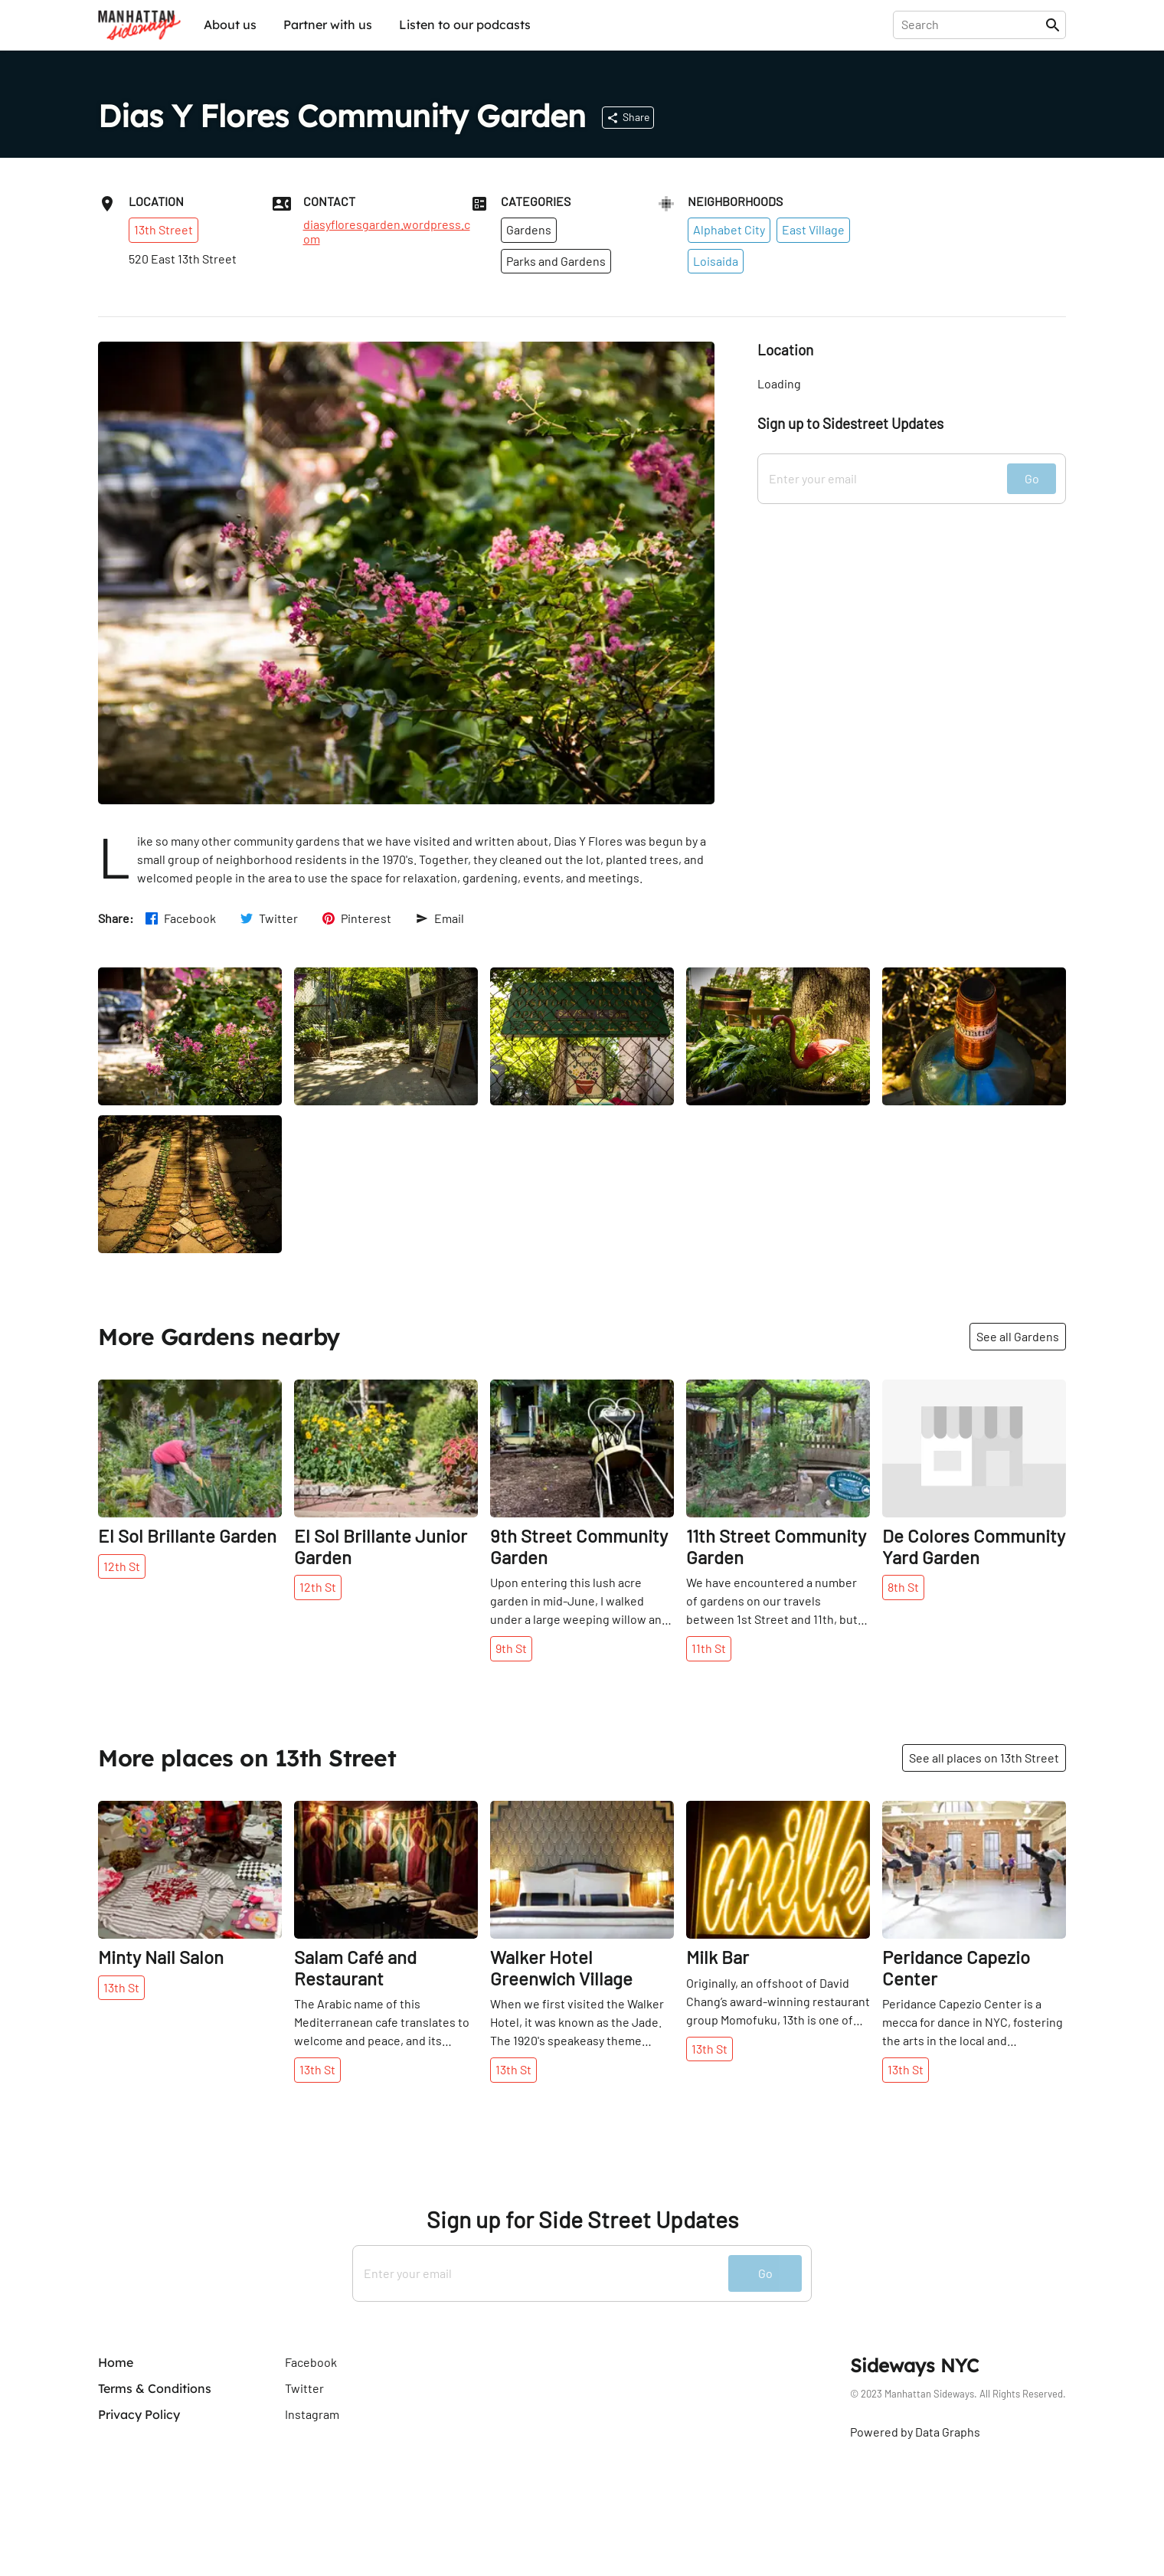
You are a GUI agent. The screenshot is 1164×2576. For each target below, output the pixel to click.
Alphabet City (729, 229)
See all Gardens (1017, 1336)
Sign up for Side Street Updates (582, 2219)
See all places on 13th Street (984, 1757)
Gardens (528, 229)
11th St (709, 1648)
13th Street (163, 229)
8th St (903, 1586)
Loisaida (715, 261)
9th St (511, 1648)
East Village (813, 229)
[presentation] (972, 24)
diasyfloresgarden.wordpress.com (386, 231)
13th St (121, 1987)
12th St (121, 1566)
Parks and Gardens (556, 261)
